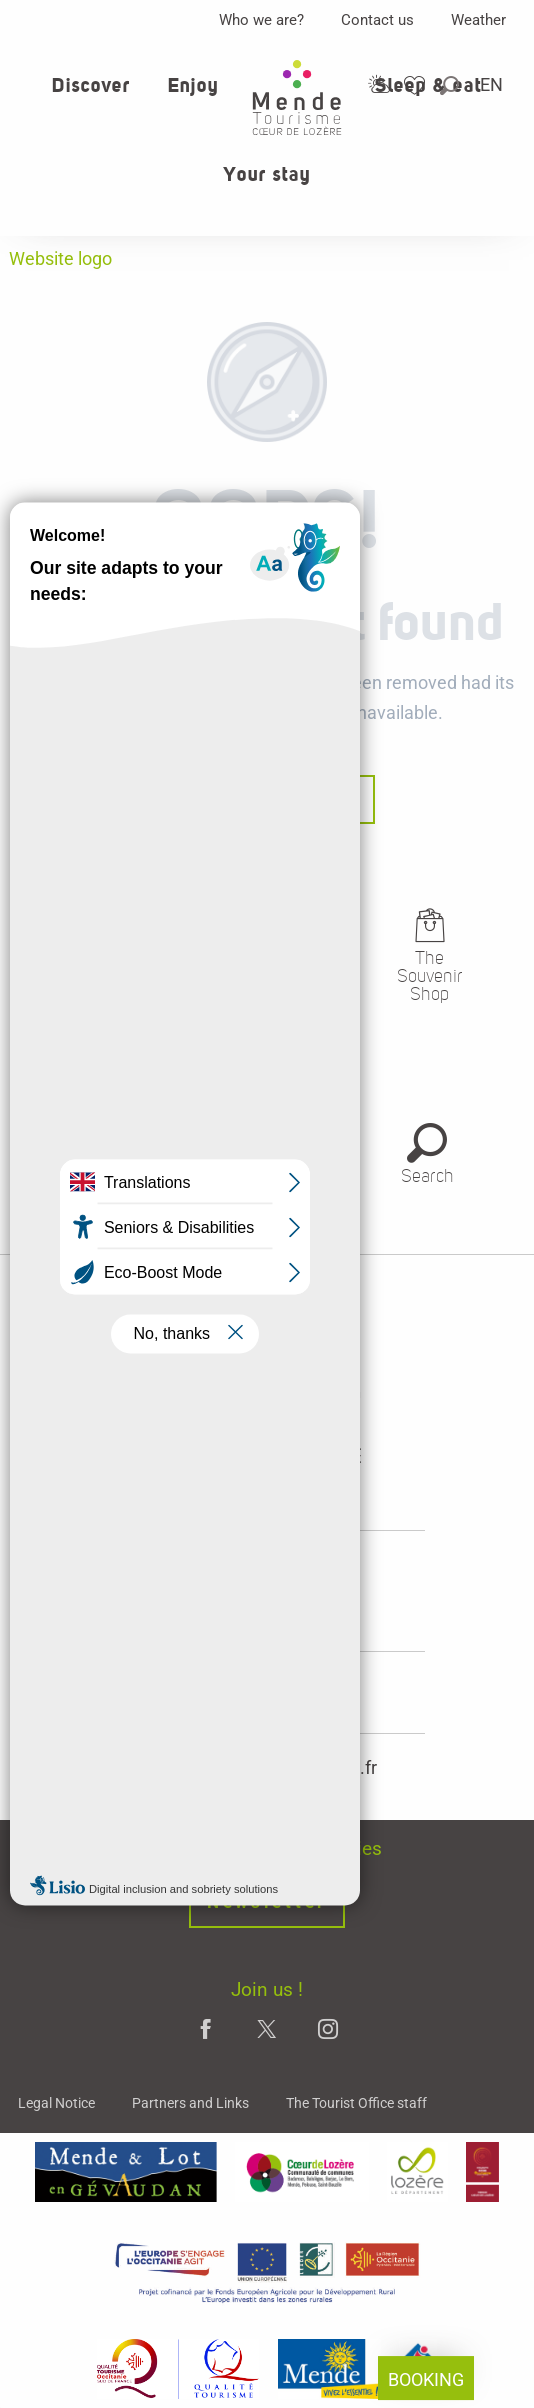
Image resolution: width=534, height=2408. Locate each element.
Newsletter (267, 1902)
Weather (478, 20)
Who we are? (261, 20)
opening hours (267, 1603)
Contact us (377, 20)
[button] (451, 85)
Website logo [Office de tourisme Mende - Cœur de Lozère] (60, 258)
